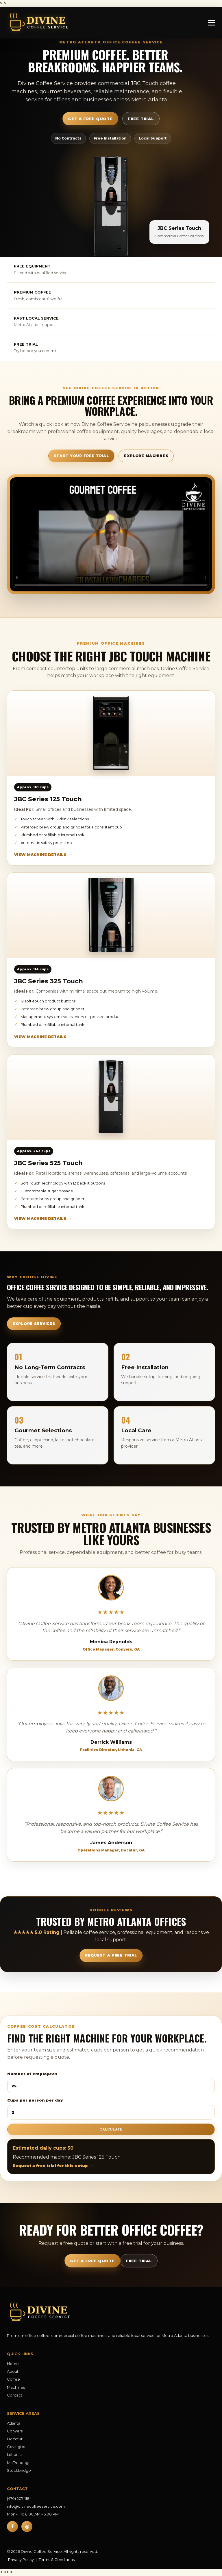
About (12, 2371)
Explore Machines (146, 456)
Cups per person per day (111, 2109)
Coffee (13, 2379)
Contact (14, 2395)
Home (13, 2363)
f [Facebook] (12, 2526)
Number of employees (111, 2082)
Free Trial (141, 118)
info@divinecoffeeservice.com (36, 2506)
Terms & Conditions (57, 2559)
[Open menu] (211, 23)
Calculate (111, 2129)
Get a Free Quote (90, 118)
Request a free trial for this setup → (53, 2165)
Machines (16, 2387)
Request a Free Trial (111, 1955)
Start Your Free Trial (81, 456)
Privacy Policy (21, 2559)
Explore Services (33, 1323)
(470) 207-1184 (19, 2498)
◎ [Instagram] (27, 2526)
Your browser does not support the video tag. (111, 534)
